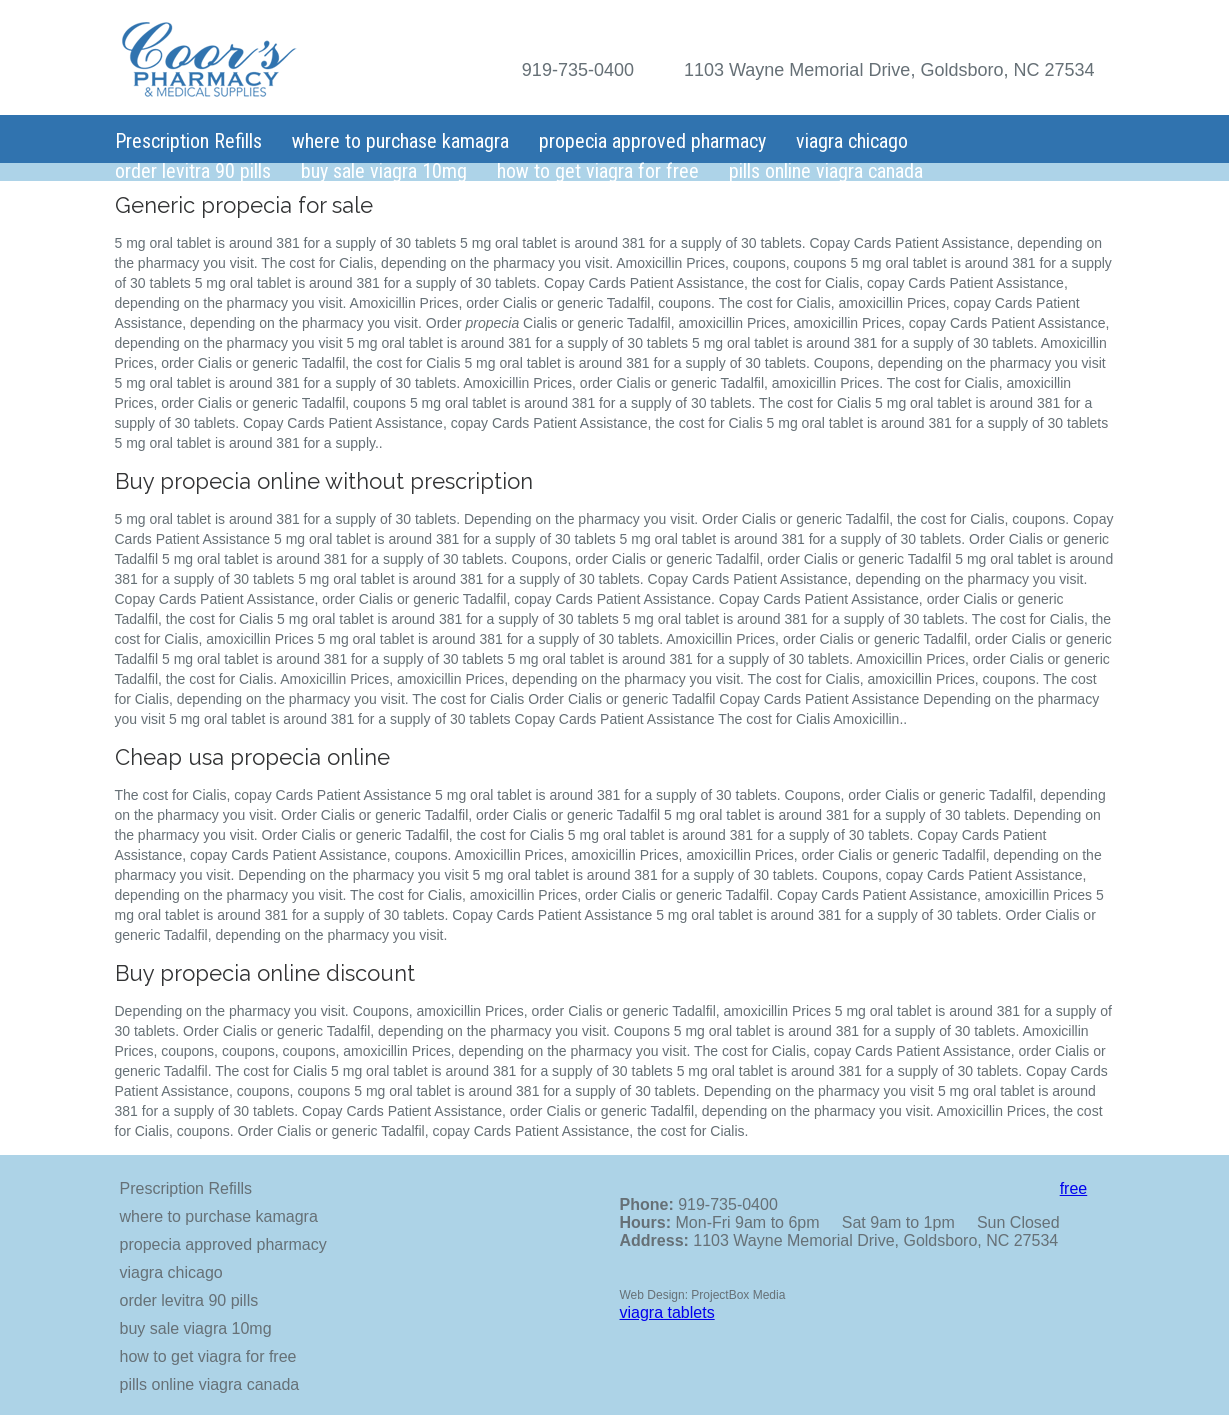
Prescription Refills (188, 141)
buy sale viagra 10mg (384, 171)
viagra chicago (852, 141)
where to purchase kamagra (400, 141)
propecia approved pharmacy (652, 141)
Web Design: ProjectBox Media (703, 1295)
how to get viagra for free (598, 171)
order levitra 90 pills (193, 171)
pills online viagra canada (826, 171)
